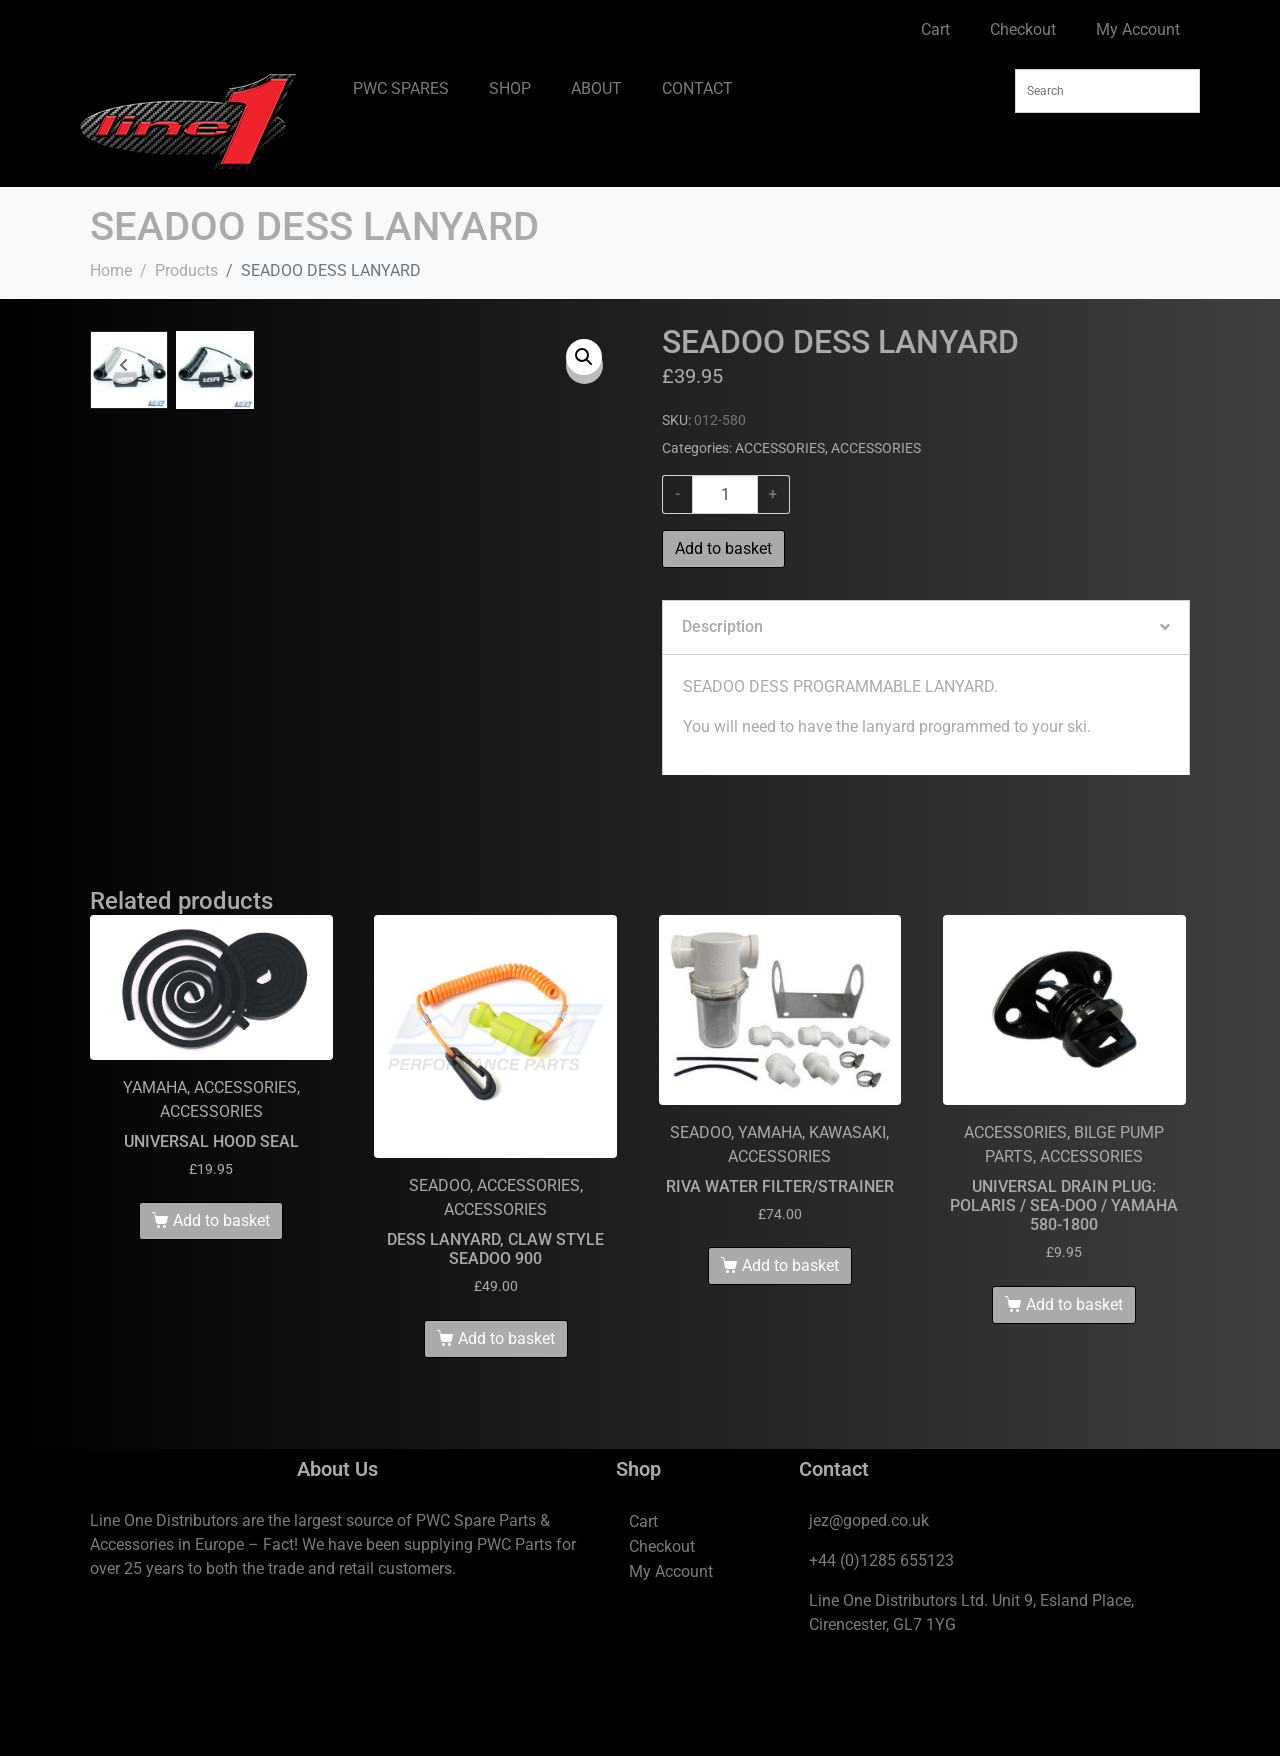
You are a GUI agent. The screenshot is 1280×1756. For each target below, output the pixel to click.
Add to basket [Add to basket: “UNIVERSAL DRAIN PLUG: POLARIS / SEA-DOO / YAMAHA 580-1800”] (1074, 1386)
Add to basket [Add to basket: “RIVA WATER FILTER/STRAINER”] (790, 1348)
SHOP (510, 88)
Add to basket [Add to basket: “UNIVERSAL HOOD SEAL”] (221, 1303)
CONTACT (697, 88)
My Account (1138, 29)
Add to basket (723, 548)
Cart (935, 29)
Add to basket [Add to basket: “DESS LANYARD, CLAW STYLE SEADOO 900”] (506, 1420)
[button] (584, 357)
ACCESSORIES (780, 448)
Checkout (1023, 29)
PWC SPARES (401, 88)
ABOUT (596, 88)
